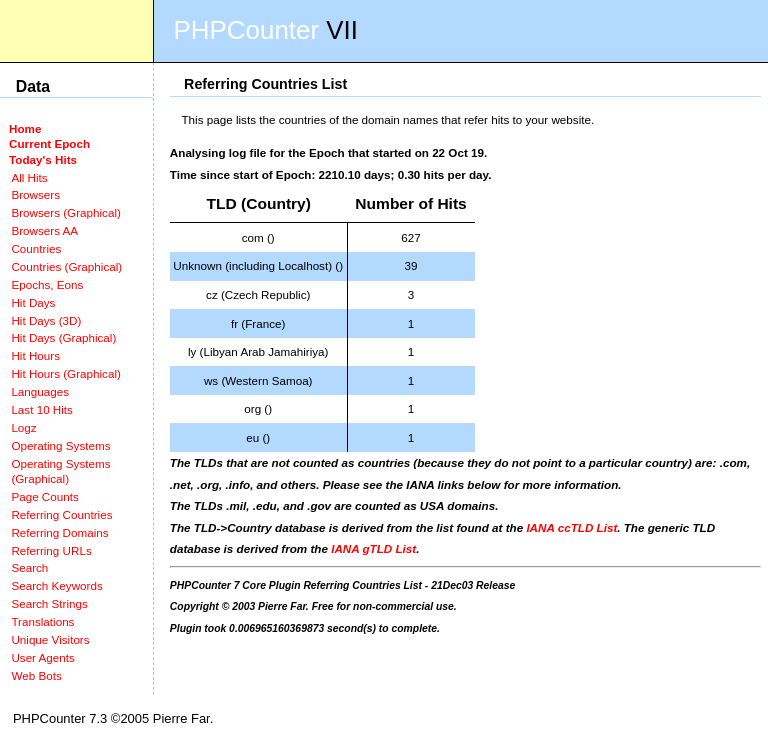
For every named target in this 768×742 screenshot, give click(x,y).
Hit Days (33, 302)
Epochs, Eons (47, 284)
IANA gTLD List (373, 548)
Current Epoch (49, 143)
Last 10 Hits (42, 409)
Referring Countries (61, 514)
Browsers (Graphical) (65, 212)
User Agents (43, 657)
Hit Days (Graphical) (63, 337)
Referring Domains (59, 532)
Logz (23, 427)
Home (25, 128)
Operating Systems (60, 445)
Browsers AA (44, 230)
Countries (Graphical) (66, 266)
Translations (42, 621)
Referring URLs (51, 550)
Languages (40, 391)
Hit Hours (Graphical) (65, 373)
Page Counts (44, 496)
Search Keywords (56, 585)
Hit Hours (35, 355)
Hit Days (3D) (46, 320)
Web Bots (36, 675)
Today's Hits (43, 159)
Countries (36, 248)
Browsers (35, 194)
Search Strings (49, 603)
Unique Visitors (50, 639)
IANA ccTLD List (571, 527)
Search (29, 567)
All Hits (29, 177)
